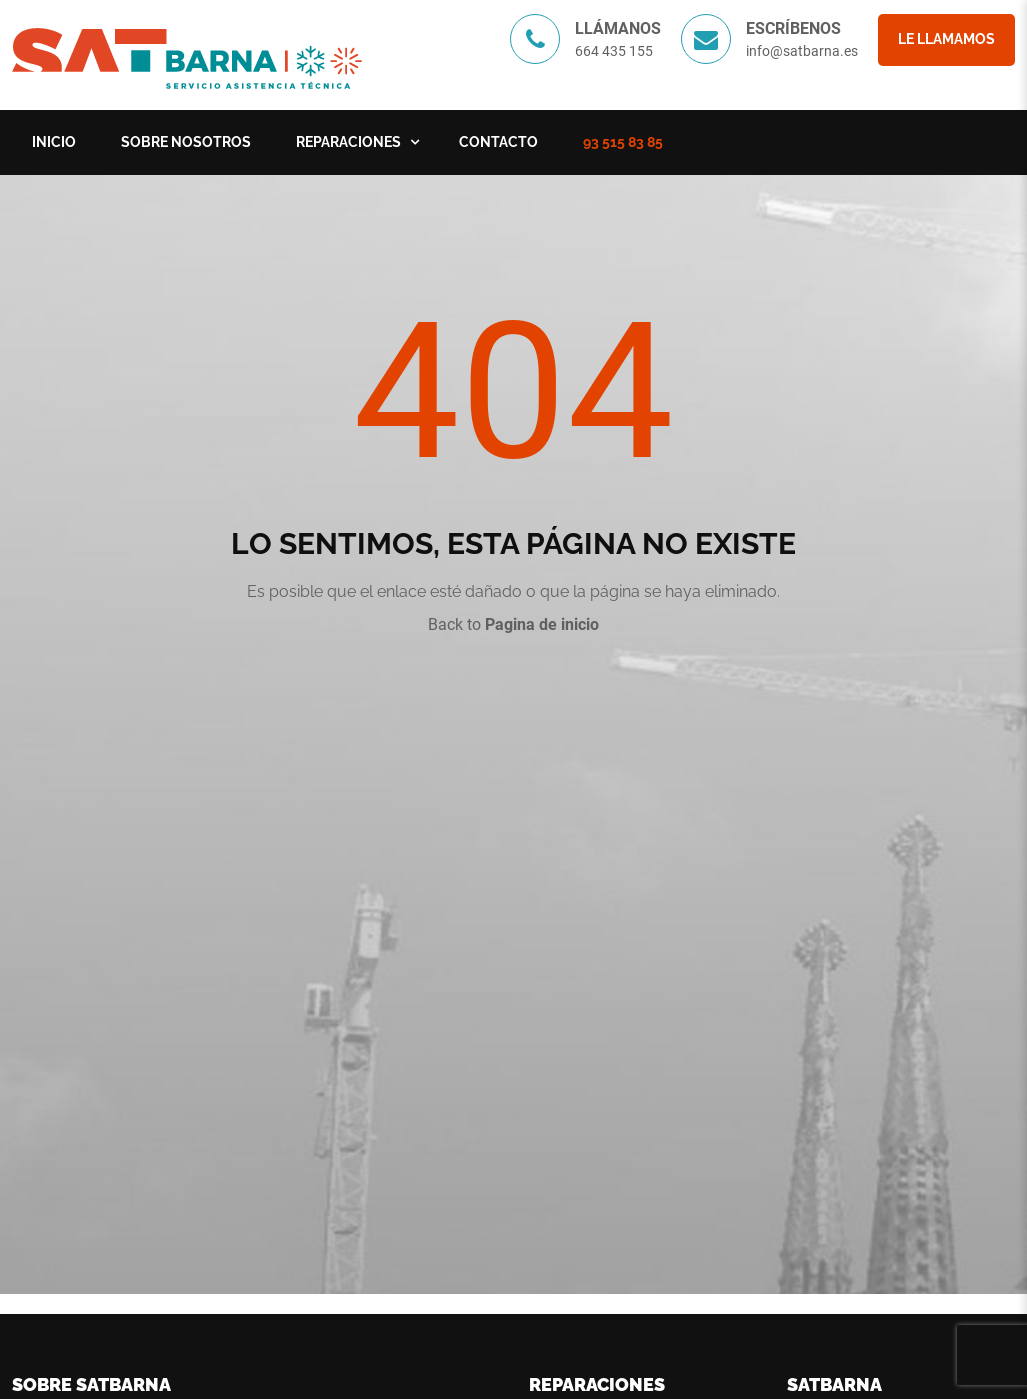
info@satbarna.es (802, 51)
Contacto (498, 142)
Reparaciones (348, 142)
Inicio (54, 142)
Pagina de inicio (542, 624)
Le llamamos (946, 39)
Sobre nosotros (186, 142)
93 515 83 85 (623, 142)
